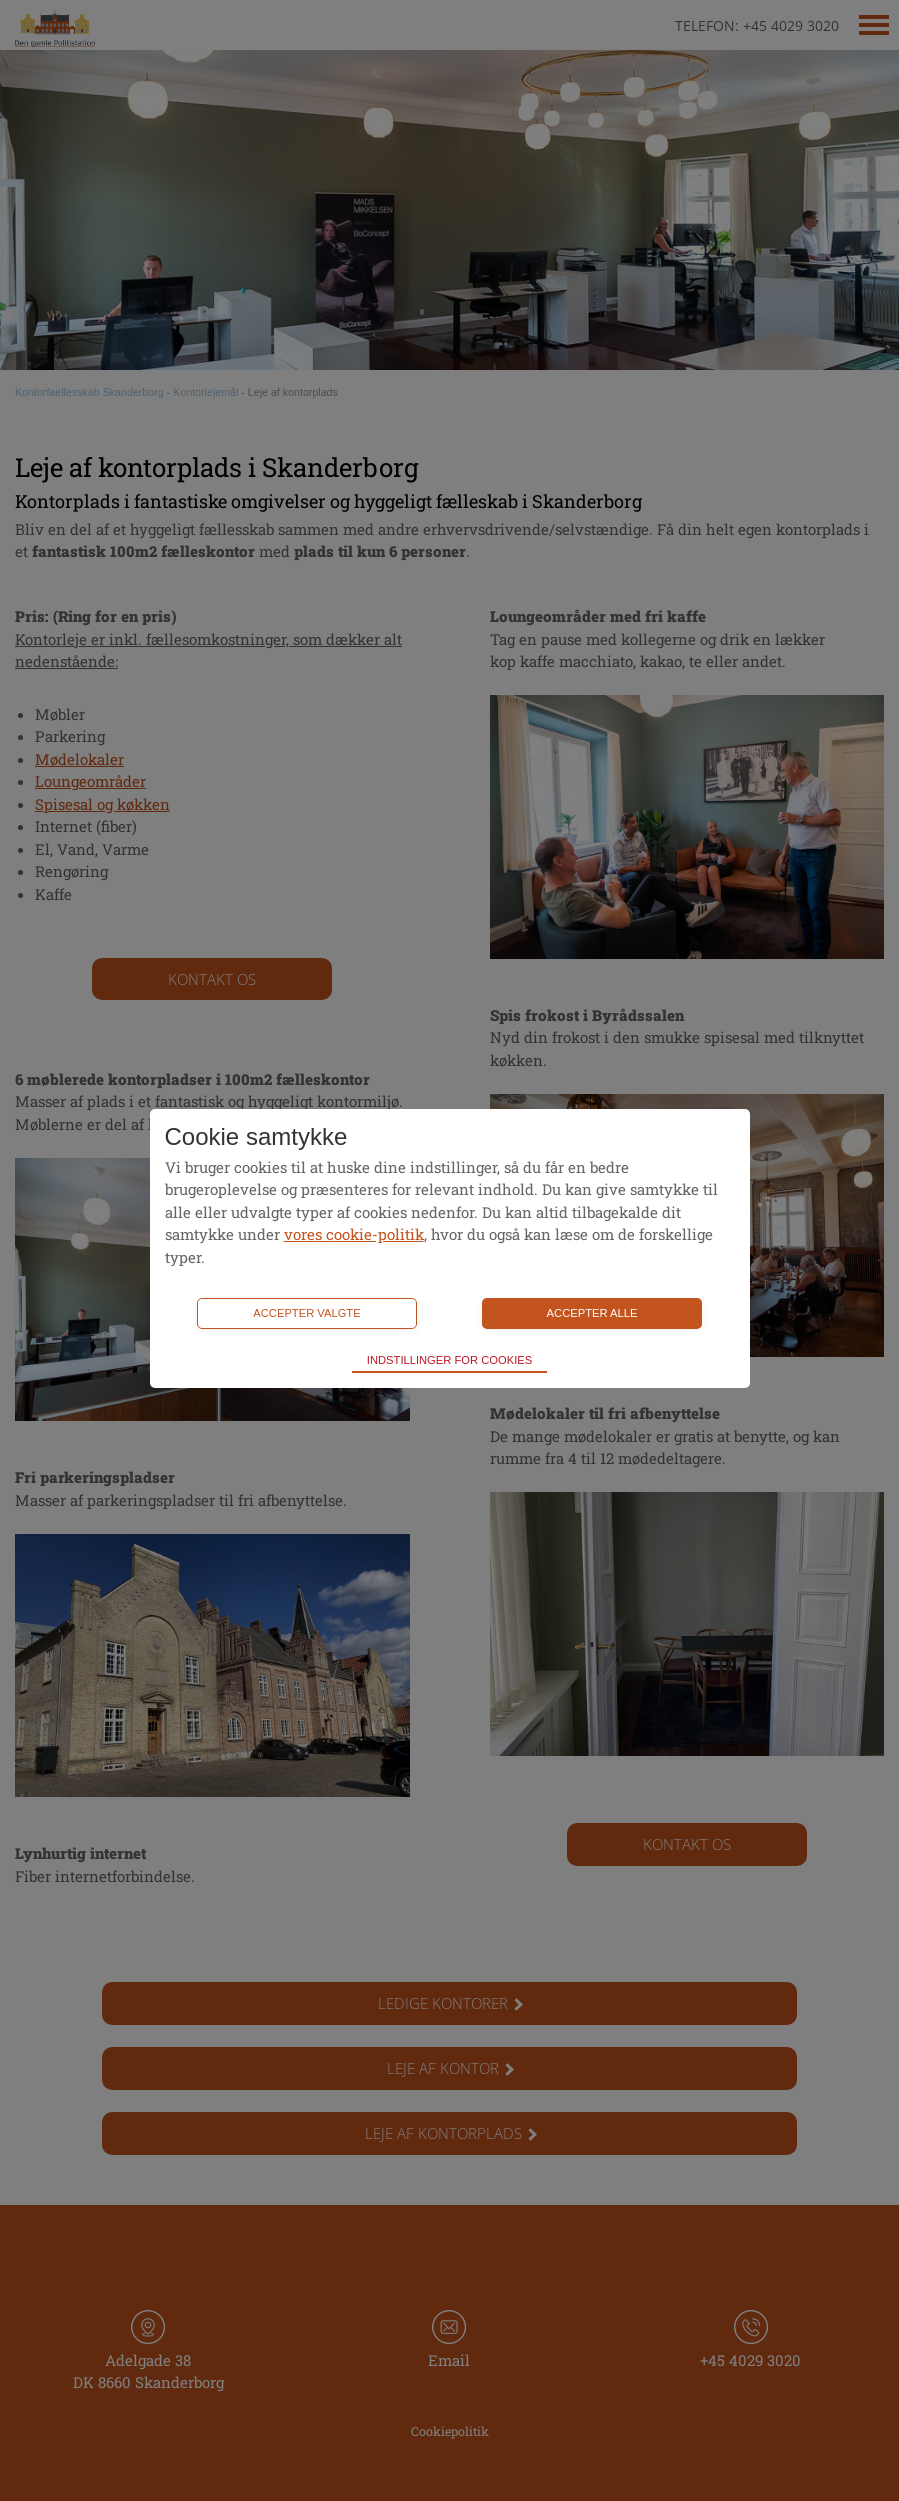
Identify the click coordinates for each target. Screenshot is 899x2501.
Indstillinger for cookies (449, 1360)
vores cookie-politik (354, 1234)
